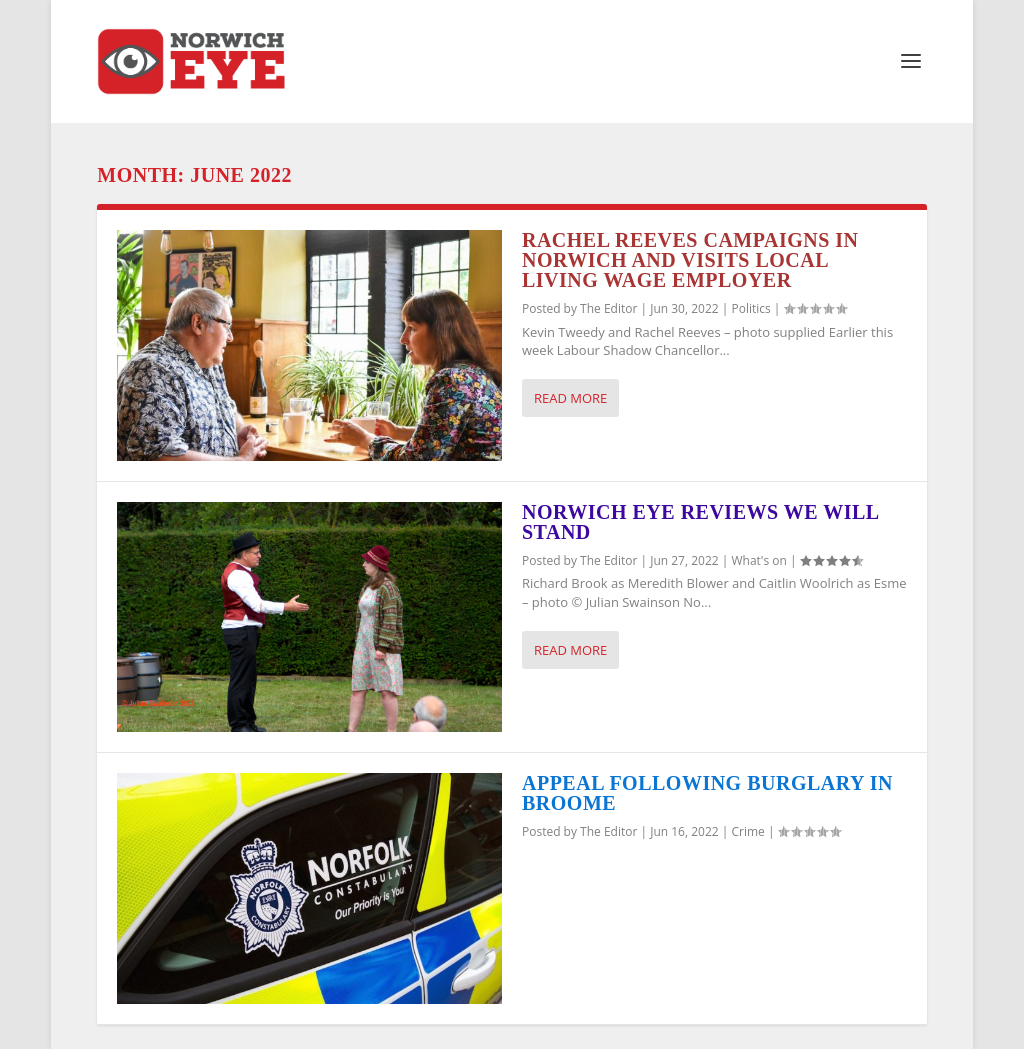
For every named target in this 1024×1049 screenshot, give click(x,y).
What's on (758, 560)
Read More (570, 398)
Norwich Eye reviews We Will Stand (700, 522)
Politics (750, 308)
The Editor (608, 308)
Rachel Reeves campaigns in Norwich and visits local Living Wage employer (690, 260)
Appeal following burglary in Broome (707, 793)
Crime (747, 831)
